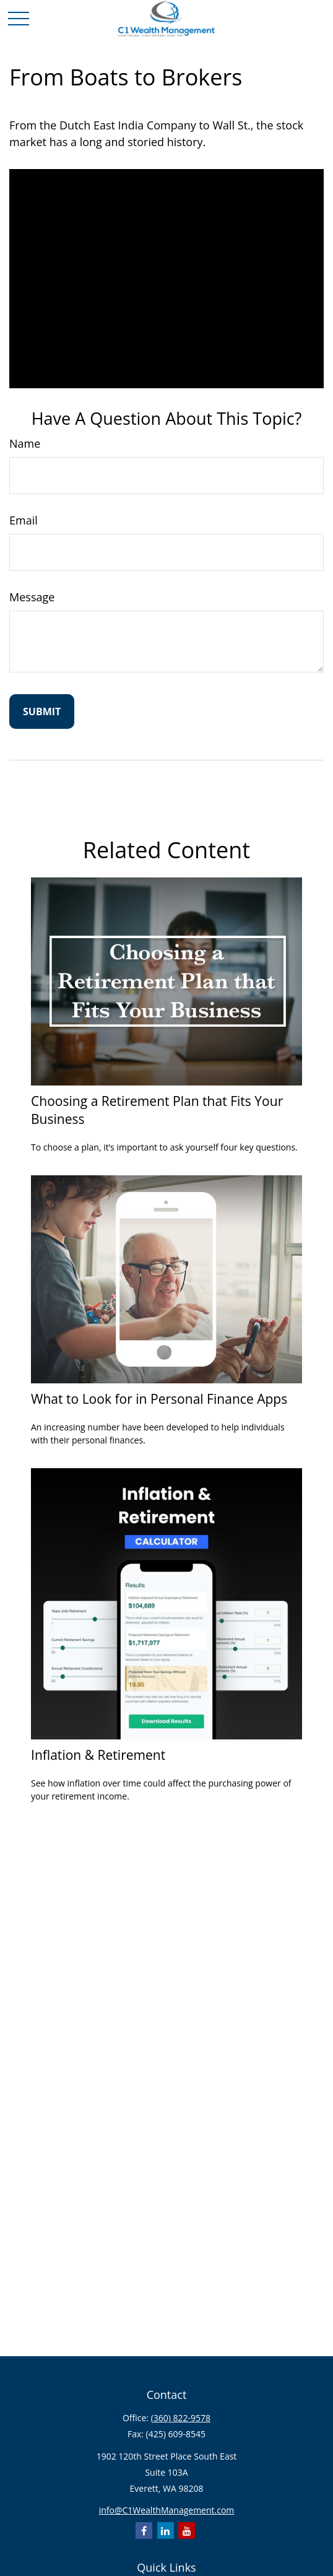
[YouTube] (186, 2530)
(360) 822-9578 (180, 2418)
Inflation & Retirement (98, 1755)
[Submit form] (41, 711)
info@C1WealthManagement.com (167, 2510)
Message (31, 597)
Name (24, 443)
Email (23, 520)
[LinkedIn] (165, 2530)
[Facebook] (144, 2530)
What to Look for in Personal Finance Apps (159, 1399)
